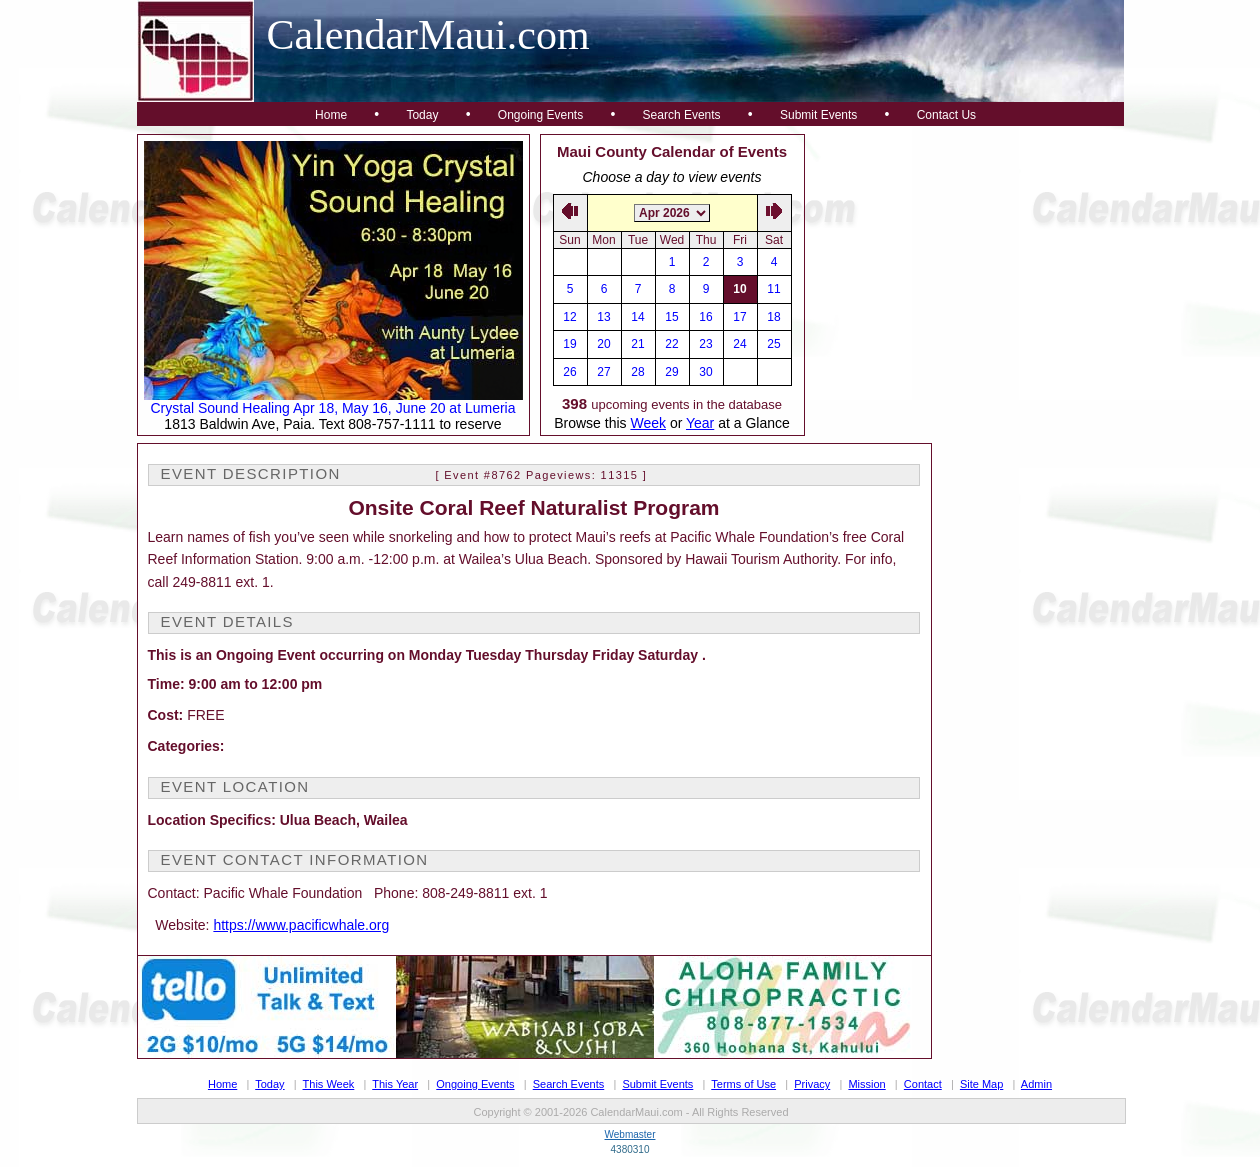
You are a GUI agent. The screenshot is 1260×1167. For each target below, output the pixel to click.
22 (671, 344)
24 (739, 344)
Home (331, 115)
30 (705, 372)
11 (773, 289)
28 (637, 372)
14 (637, 317)
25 (773, 344)
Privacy (812, 1084)
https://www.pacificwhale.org (301, 925)
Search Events (682, 115)
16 (705, 317)
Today (422, 115)
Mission (866, 1084)
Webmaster (630, 1134)
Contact (923, 1084)
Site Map (981, 1084)
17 (739, 317)
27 (603, 372)
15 (671, 317)
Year (700, 423)
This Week (329, 1084)
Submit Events (818, 115)
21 (637, 344)
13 (603, 317)
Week (648, 423)
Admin (1036, 1084)
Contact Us (946, 115)
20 (603, 344)
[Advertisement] (965, 259)
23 (705, 344)
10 (739, 289)
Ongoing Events (540, 115)
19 (569, 344)
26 (569, 372)
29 (671, 372)
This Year (395, 1084)
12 (569, 317)
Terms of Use (743, 1084)
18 (773, 317)
